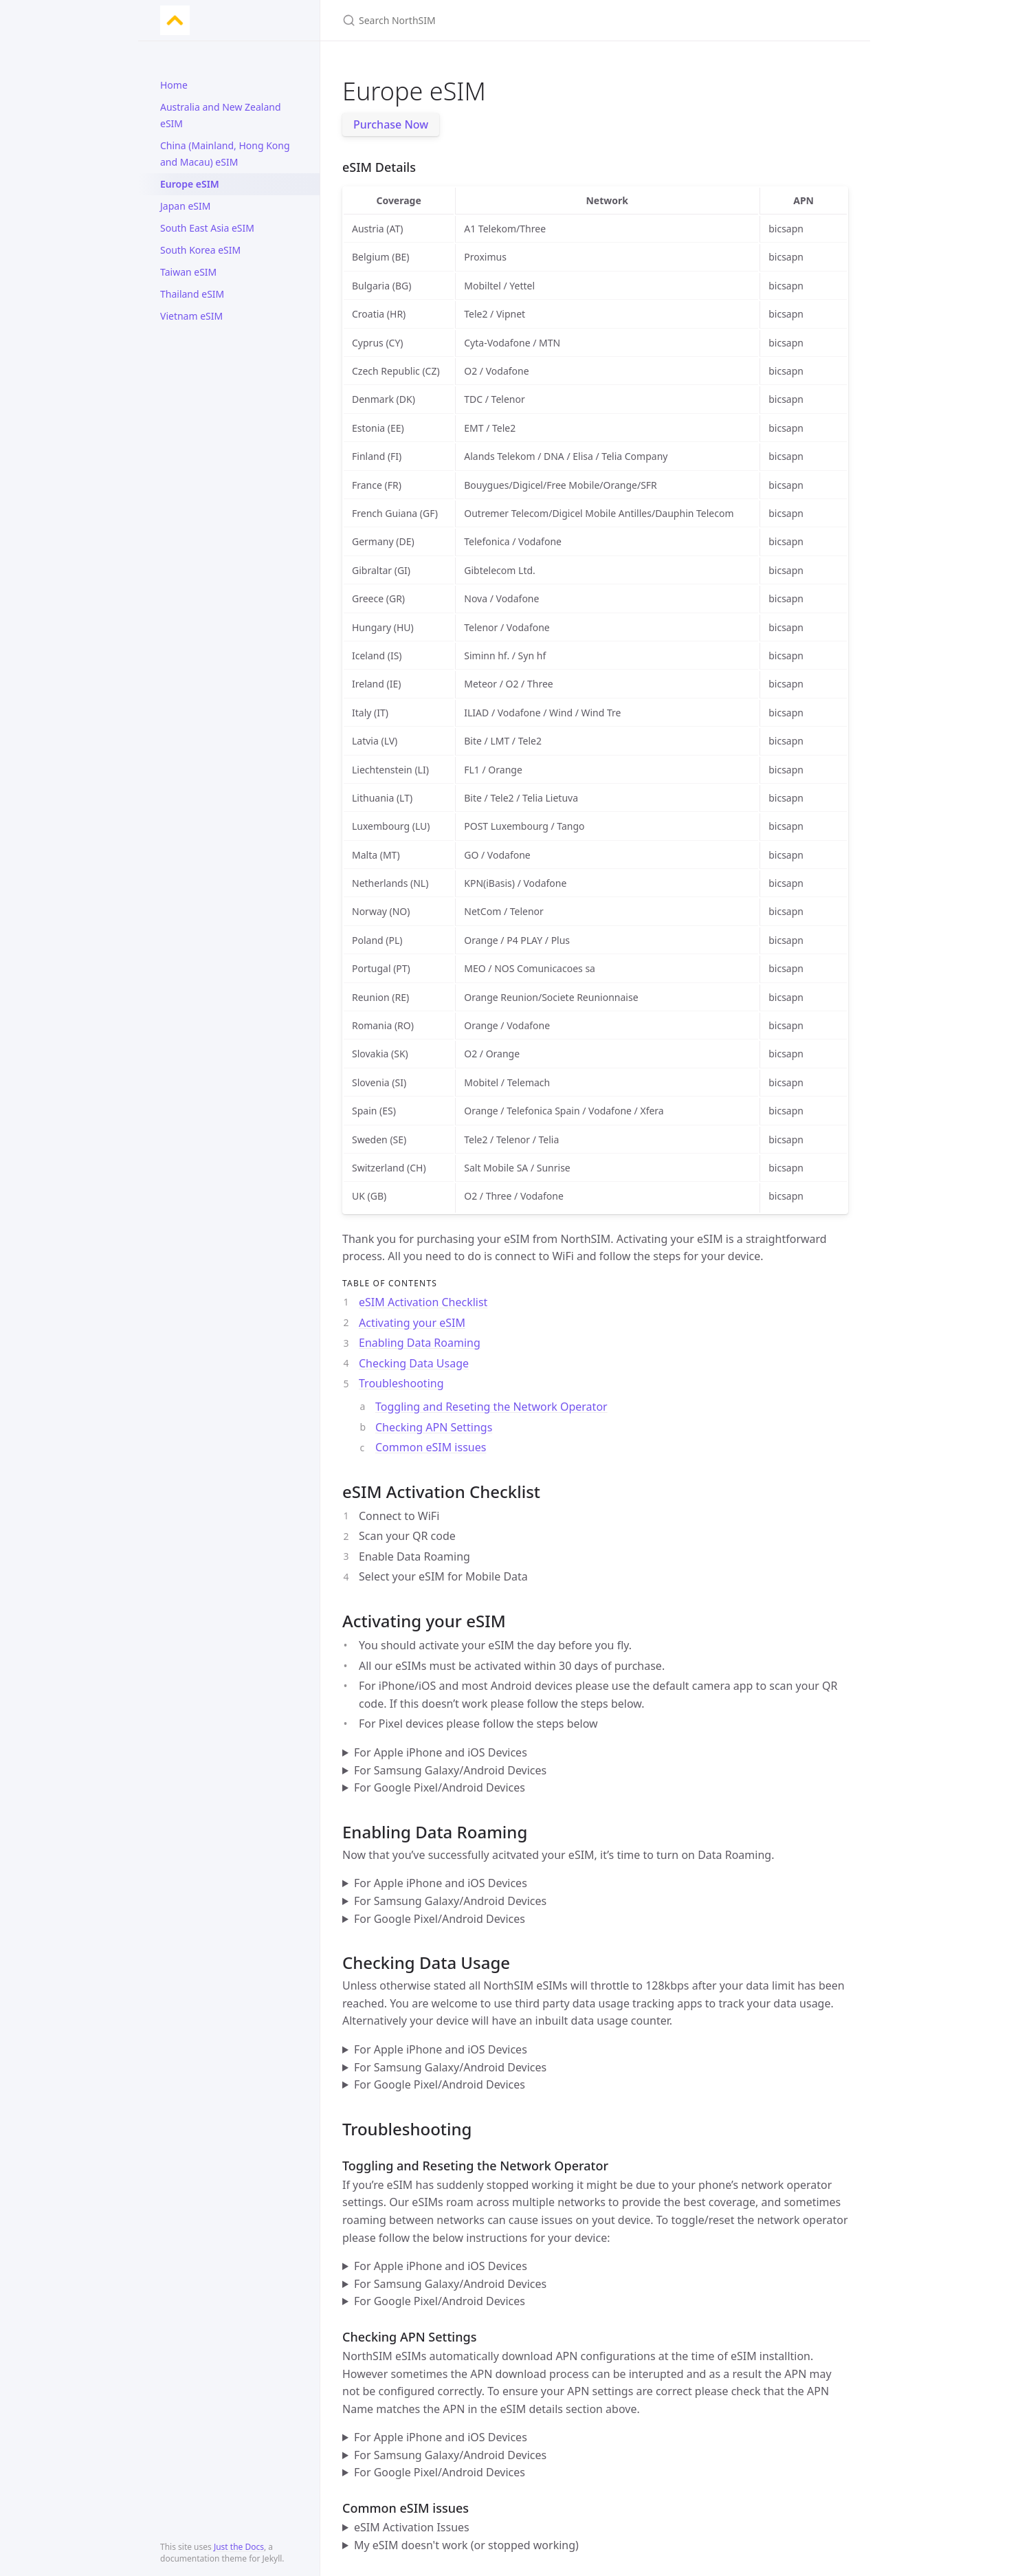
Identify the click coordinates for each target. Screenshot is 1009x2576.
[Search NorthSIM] (504, 20)
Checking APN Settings (433, 1427)
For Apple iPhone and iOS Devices (440, 1752)
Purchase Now (390, 124)
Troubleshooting (401, 1383)
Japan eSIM (185, 205)
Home (174, 84)
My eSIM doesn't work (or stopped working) (466, 2545)
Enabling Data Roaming (419, 1342)
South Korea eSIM (200, 249)
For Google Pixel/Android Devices (439, 1787)
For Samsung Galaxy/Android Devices (450, 1770)
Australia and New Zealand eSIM (220, 115)
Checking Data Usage (414, 1363)
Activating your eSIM (412, 1322)
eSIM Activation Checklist (423, 1302)
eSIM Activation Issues (411, 2527)
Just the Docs (239, 2547)
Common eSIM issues (430, 1447)
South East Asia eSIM (207, 227)
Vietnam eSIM (191, 315)
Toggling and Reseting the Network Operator (491, 1406)
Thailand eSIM (192, 293)
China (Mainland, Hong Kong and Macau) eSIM (225, 153)
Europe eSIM (189, 183)
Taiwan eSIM (188, 271)
